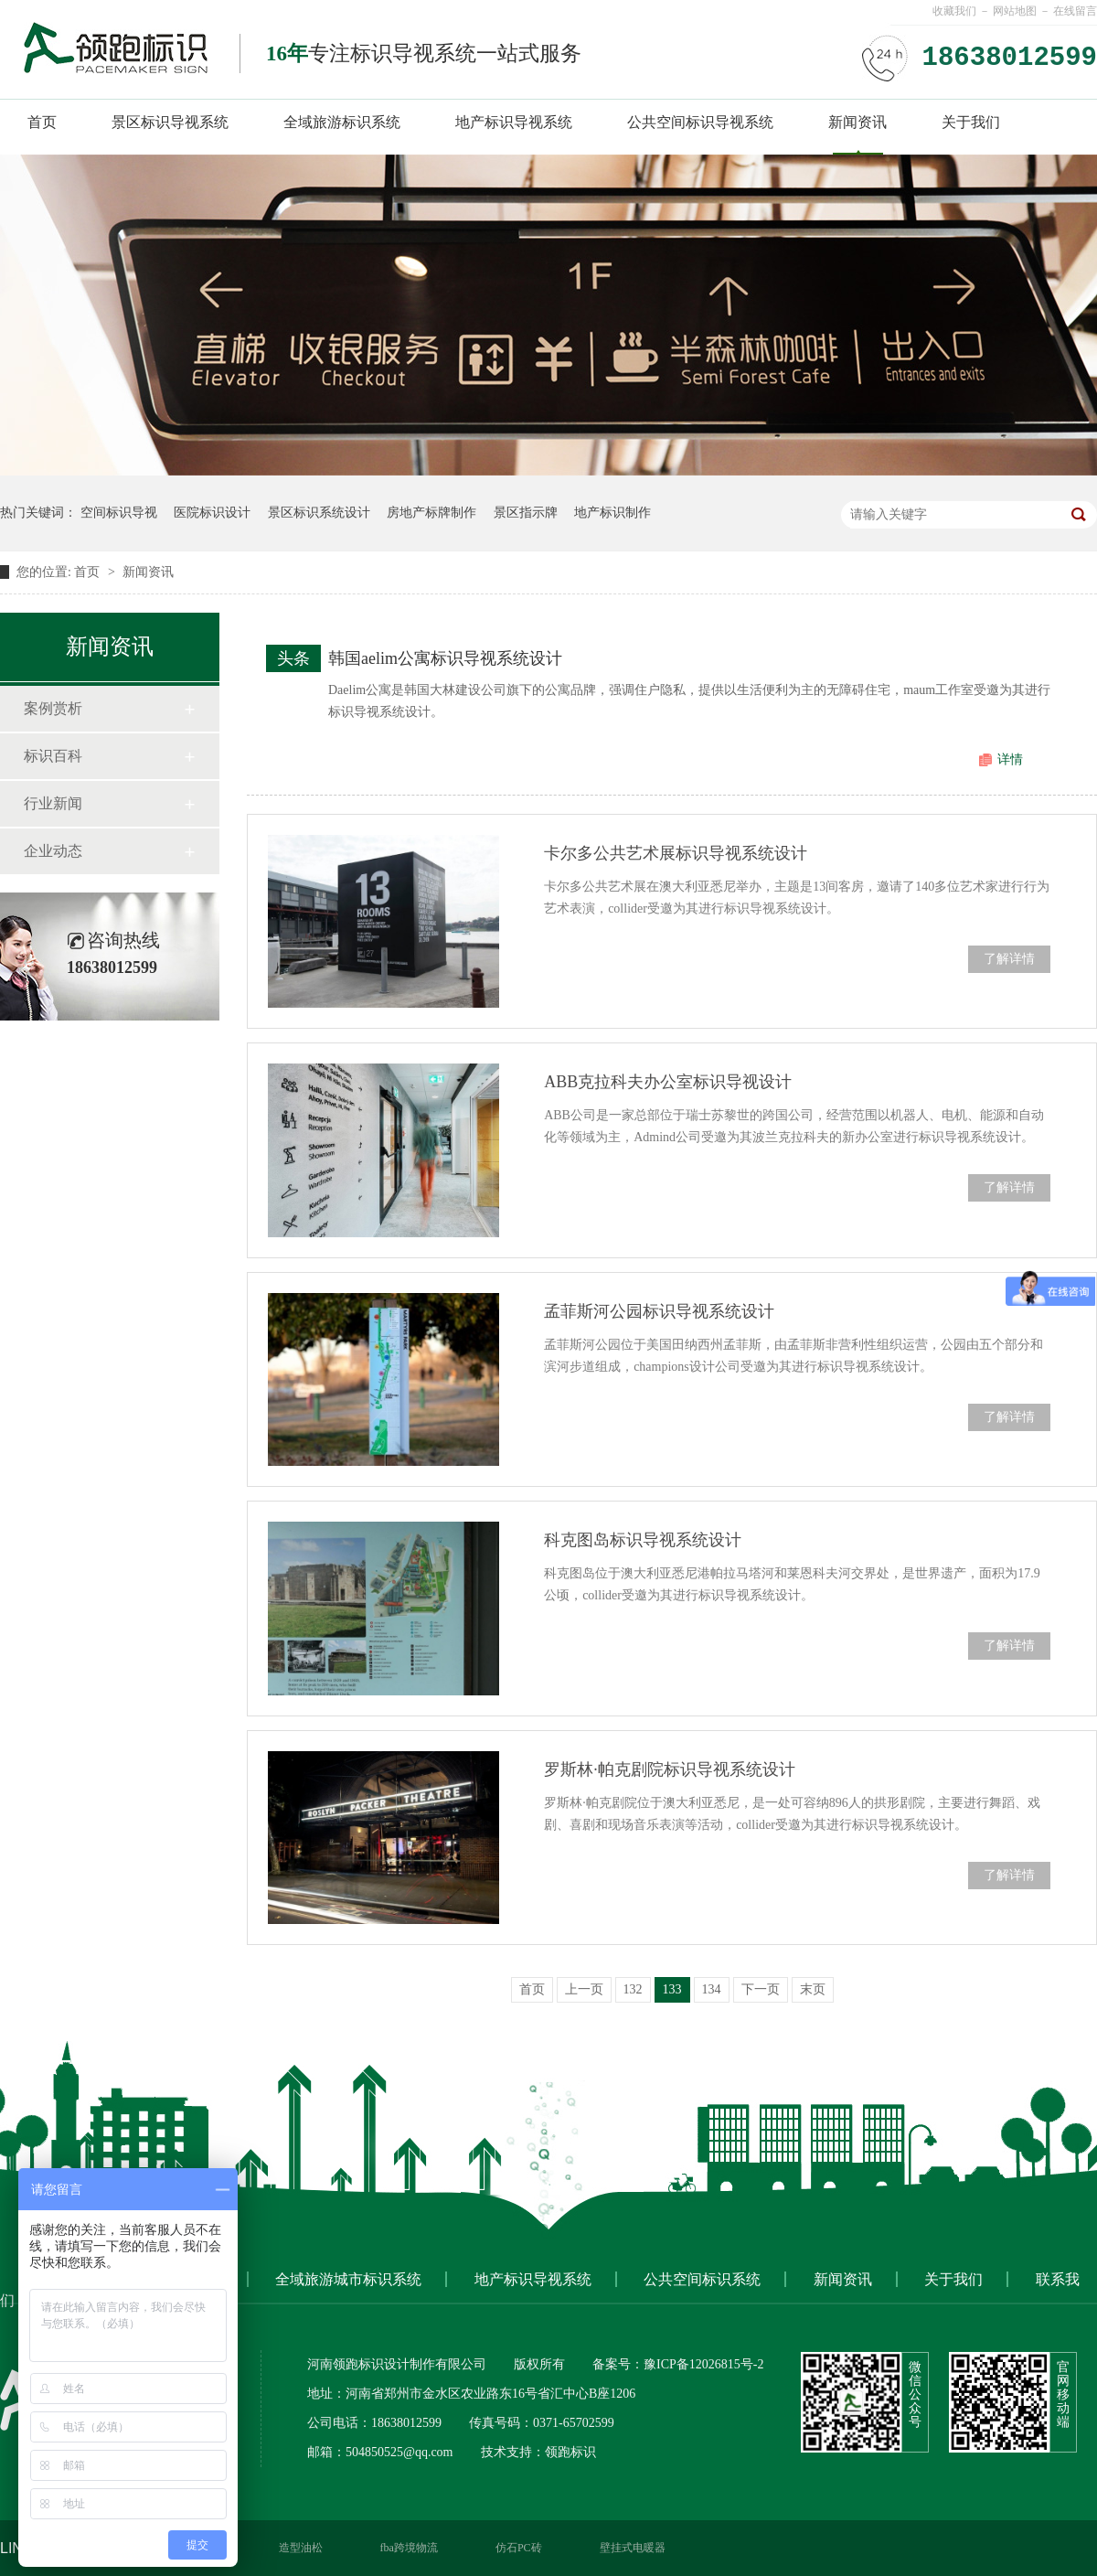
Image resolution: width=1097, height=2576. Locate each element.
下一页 (760, 1989)
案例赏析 (53, 708)
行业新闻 (53, 803)
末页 (812, 1989)
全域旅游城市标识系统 (348, 2279)
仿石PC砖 (518, 2547)
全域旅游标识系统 (341, 122)
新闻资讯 (857, 122)
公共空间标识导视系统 (700, 122)
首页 (42, 122)
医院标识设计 (212, 512)
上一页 (584, 1989)
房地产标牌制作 (431, 512)
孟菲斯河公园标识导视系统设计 (659, 1311)
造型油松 (301, 2547)
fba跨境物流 (409, 2547)
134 (711, 1989)
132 (633, 1989)
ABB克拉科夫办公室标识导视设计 (668, 1082)
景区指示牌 (526, 512)
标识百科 (53, 756)
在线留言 (1075, 11)
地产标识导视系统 (513, 122)
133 (672, 1989)
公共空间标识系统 (702, 2279)
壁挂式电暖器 (633, 2547)
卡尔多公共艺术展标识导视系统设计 (675, 853)
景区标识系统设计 (319, 512)
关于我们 (971, 122)
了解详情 (1009, 959)
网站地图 (1015, 11)
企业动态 (53, 851)
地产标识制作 (612, 512)
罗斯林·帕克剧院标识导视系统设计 (669, 1769)
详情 (1010, 759)
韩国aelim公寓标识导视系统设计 (445, 658)
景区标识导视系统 (170, 122)
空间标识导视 (118, 512)
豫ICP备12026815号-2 (703, 2364)
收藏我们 (954, 11)
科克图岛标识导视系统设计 (642, 1540)
